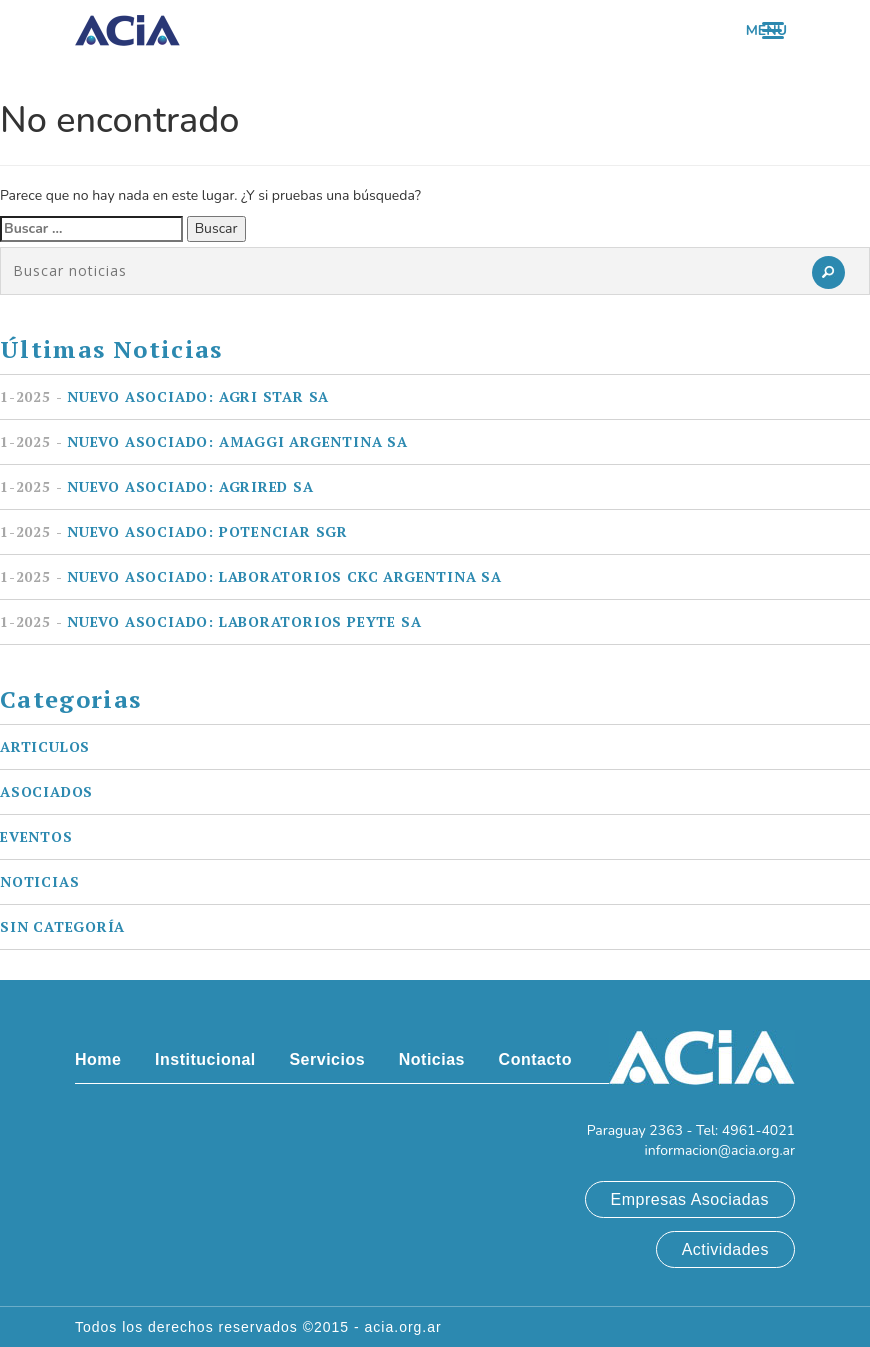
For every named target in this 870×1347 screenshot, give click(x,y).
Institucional (205, 1059)
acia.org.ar (403, 1327)
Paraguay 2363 (635, 1130)
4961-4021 (758, 1130)
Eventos (36, 836)
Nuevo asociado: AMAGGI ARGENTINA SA (204, 441)
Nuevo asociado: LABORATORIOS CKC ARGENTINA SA (251, 576)
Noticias (39, 881)
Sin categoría (62, 926)
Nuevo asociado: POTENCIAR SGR (174, 531)
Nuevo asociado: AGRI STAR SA (164, 396)
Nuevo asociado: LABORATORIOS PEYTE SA (210, 621)
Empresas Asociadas (690, 1199)
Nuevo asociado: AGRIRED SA (157, 486)
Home (98, 1059)
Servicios (327, 1059)
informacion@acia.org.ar (719, 1150)
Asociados (46, 791)
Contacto (535, 1059)
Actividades (725, 1249)
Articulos (45, 746)
